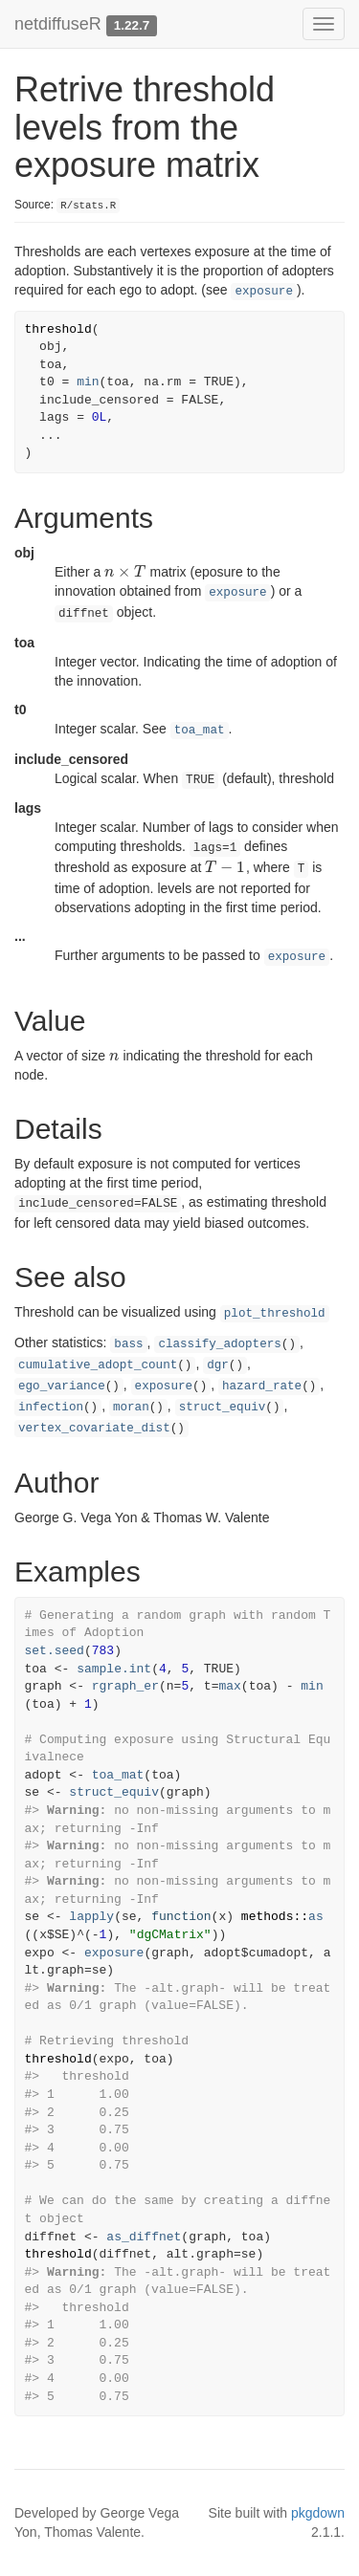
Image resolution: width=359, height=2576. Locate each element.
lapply (91, 1917)
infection (50, 1407)
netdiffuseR (57, 23)
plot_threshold (274, 1314)
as (316, 1917)
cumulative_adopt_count (97, 1365)
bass (128, 1344)
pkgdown (318, 2513)
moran (131, 1407)
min (88, 382)
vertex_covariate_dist (94, 1428)
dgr (218, 1365)
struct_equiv (222, 1407)
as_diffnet (143, 2237)
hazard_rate (262, 1386)
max (229, 1686)
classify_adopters (219, 1344)
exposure (263, 291)
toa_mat (199, 730)
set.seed (54, 1651)
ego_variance (61, 1386)
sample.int (114, 1669)
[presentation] (125, 571)
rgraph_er (125, 1686)
